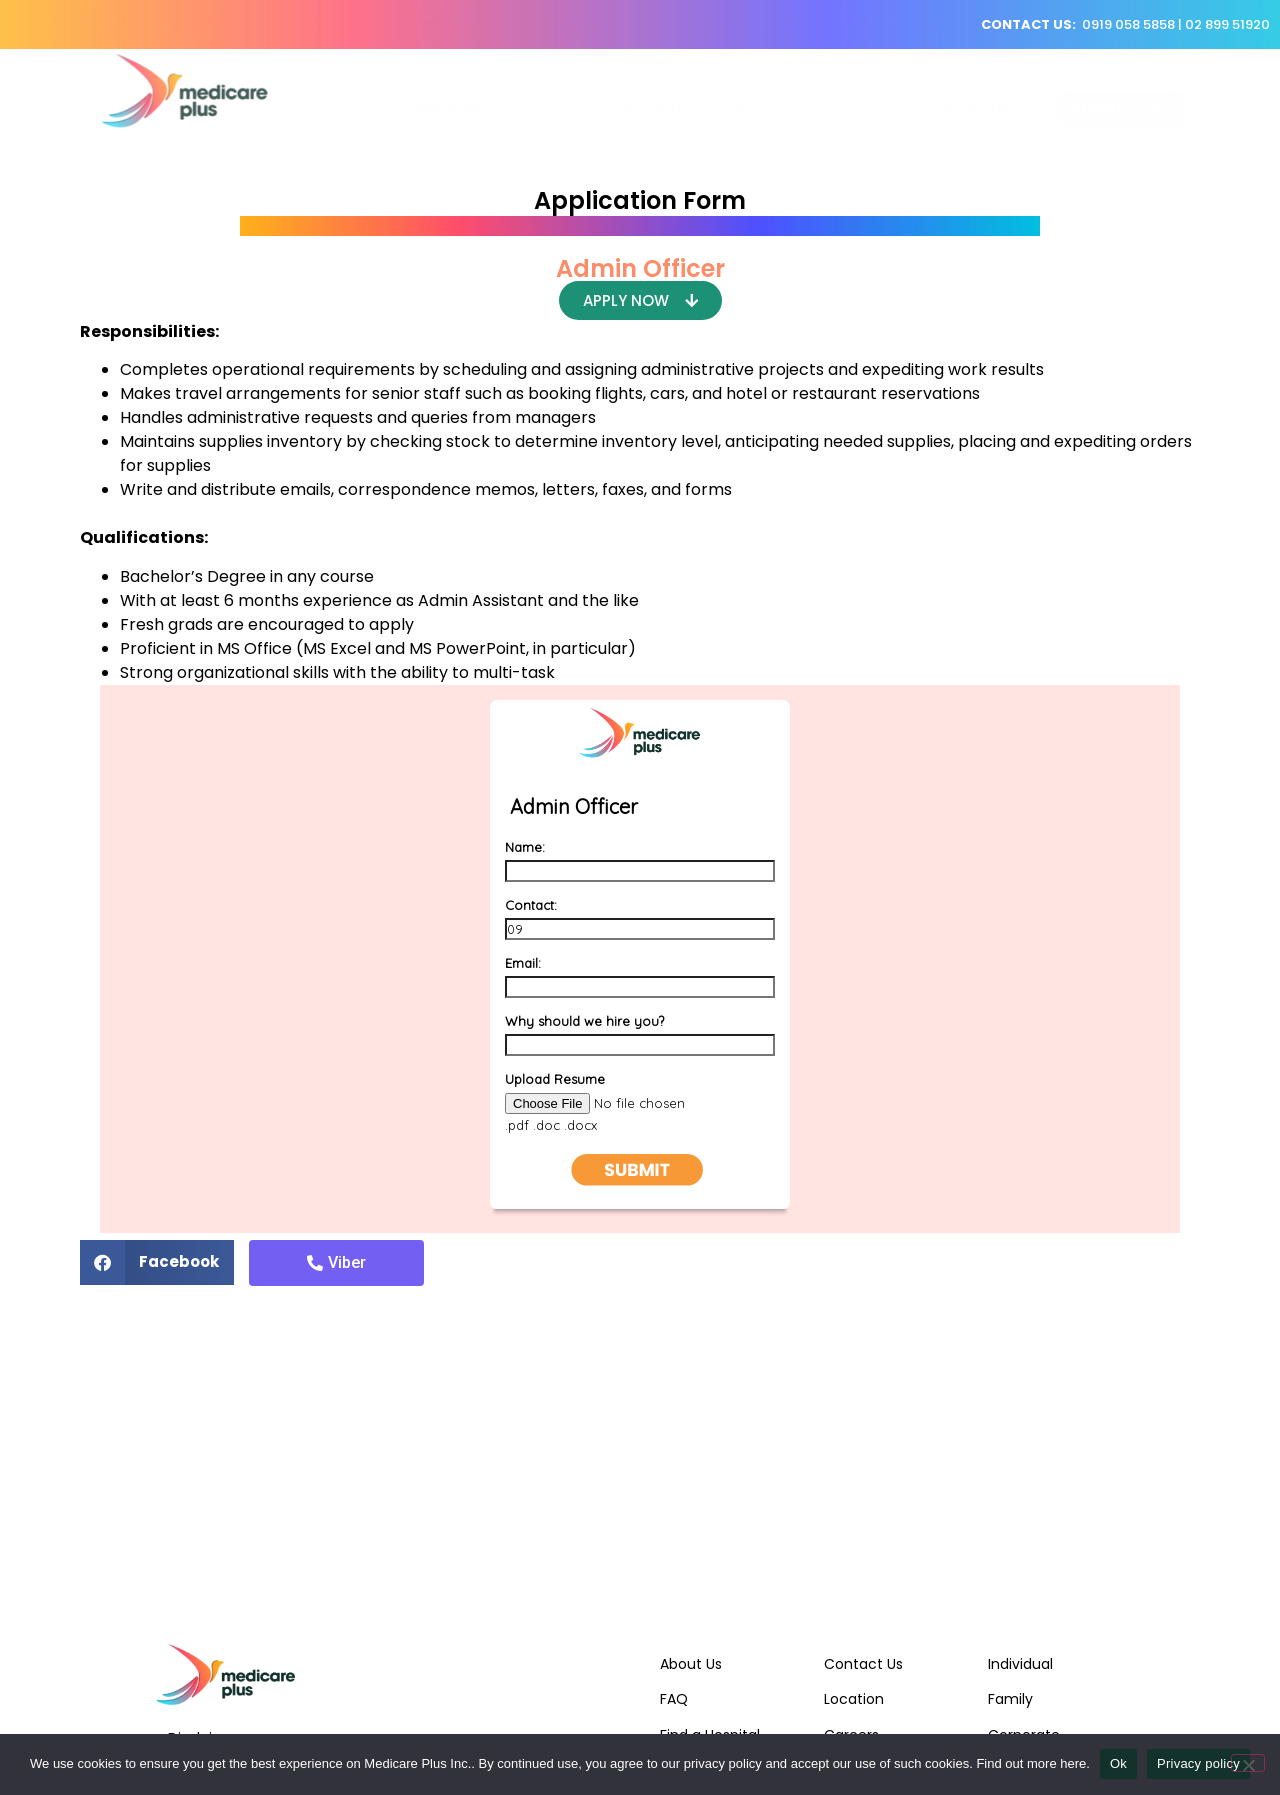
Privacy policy (1198, 1763)
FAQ (674, 1699)
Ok (1118, 1763)
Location (854, 1699)
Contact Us (863, 1664)
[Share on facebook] (157, 1262)
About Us (691, 1664)
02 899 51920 (1227, 24)
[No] (1248, 1763)
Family (1010, 1699)
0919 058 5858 (1128, 24)
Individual (1020, 1664)
